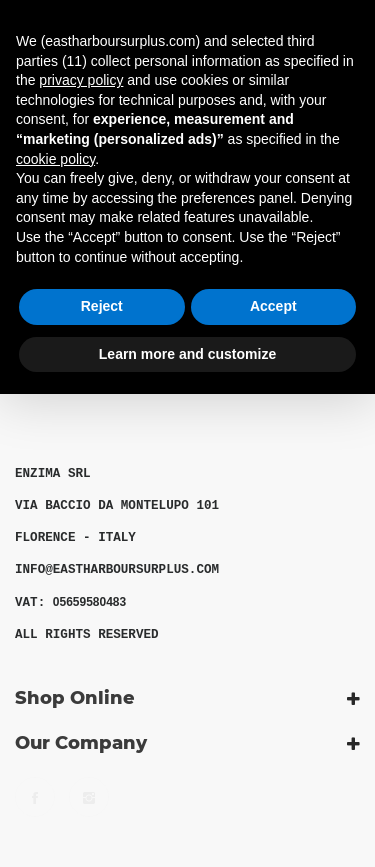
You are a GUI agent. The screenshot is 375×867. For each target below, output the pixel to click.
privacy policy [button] (81, 80)
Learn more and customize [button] (187, 354)
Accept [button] (273, 306)
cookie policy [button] (55, 159)
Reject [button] (102, 306)
